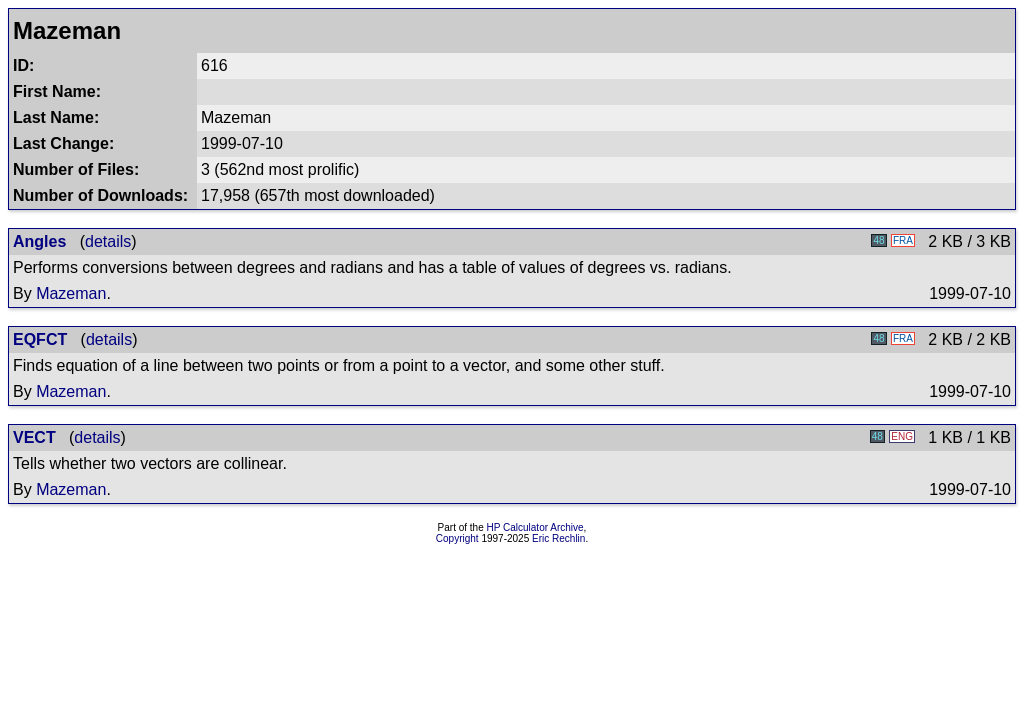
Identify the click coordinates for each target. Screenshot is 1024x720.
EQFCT (40, 339)
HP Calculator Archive (535, 527)
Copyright (457, 538)
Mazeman (71, 293)
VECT (34, 437)
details (108, 241)
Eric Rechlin (558, 538)
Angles (39, 241)
